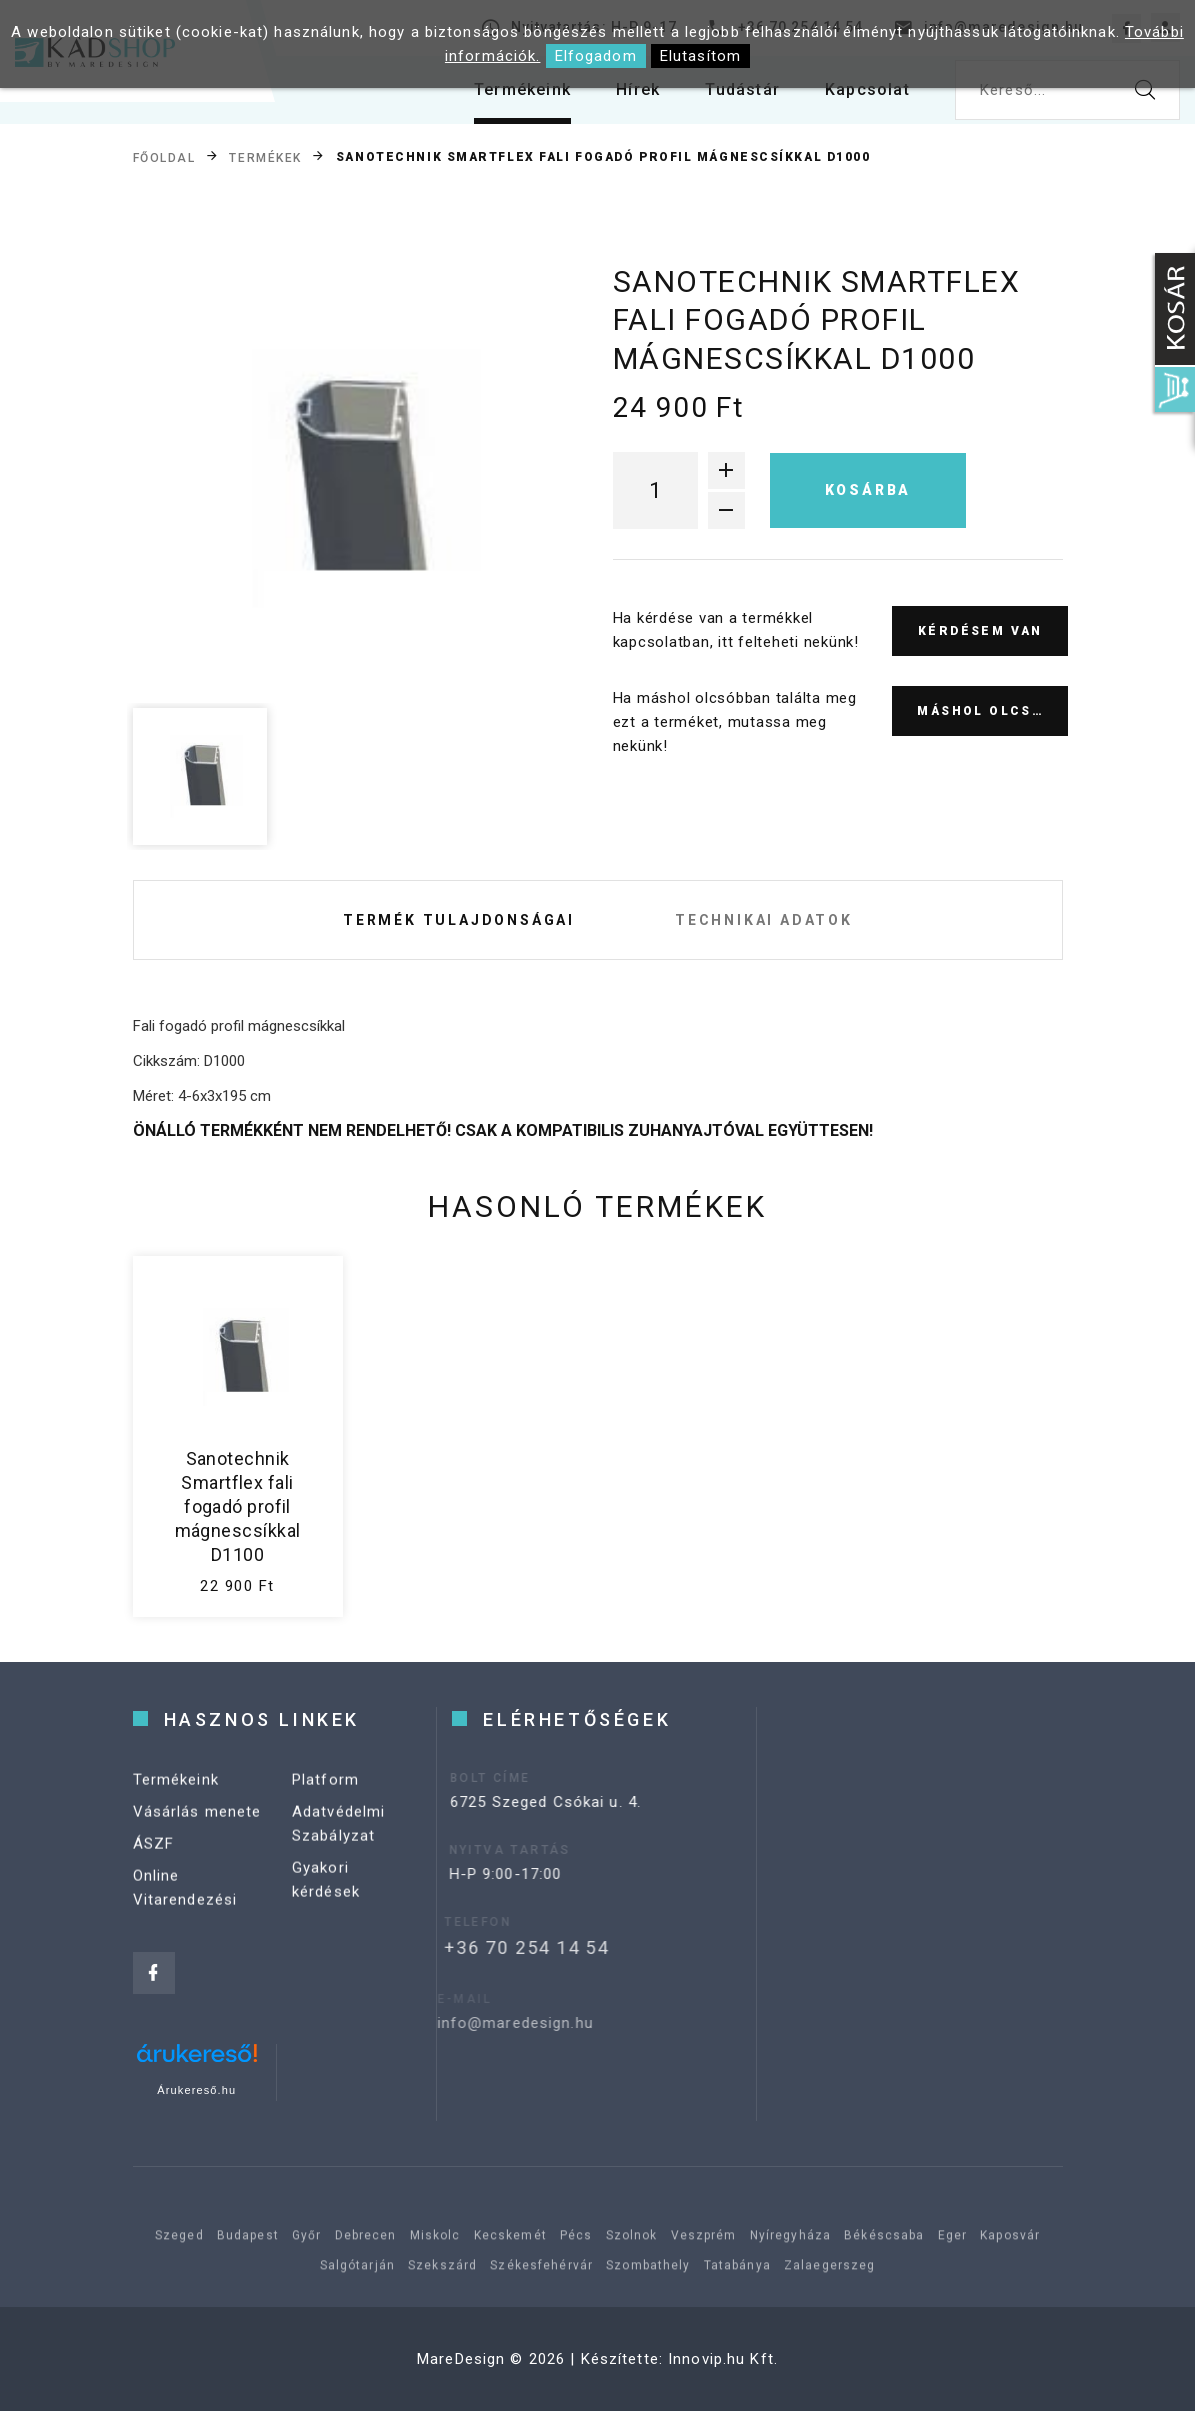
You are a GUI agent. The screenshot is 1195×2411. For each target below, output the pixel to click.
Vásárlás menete (197, 1826)
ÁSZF (154, 1858)
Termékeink (522, 89)
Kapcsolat (867, 89)
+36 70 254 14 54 (497, 1947)
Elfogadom (596, 56)
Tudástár (742, 89)
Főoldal (164, 157)
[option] (345, 479)
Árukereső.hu (196, 2090)
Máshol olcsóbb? (992, 711)
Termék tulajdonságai (459, 920)
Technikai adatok (764, 920)
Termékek (265, 157)
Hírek (638, 89)
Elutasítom (700, 56)
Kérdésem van (980, 631)
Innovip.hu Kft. (723, 2359)
